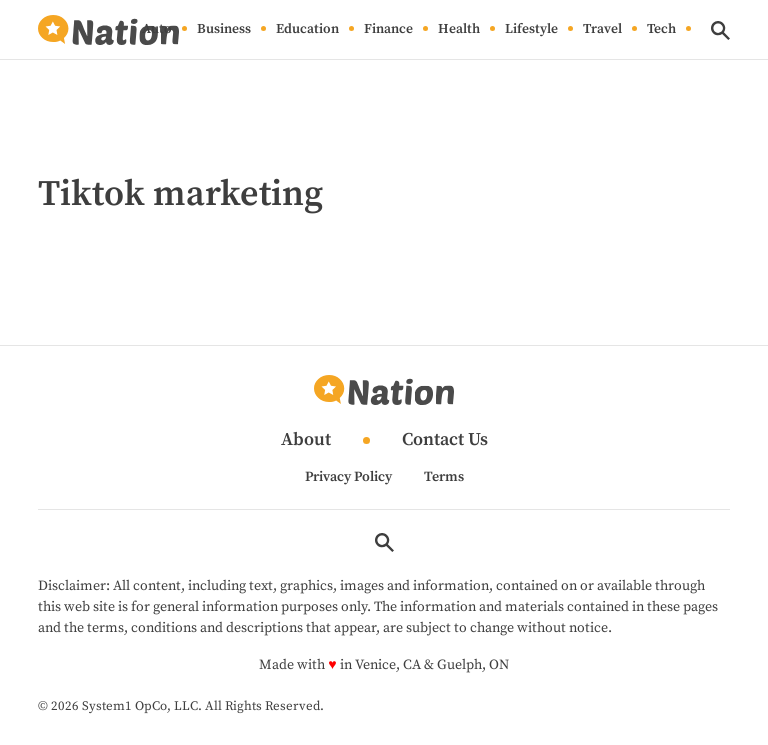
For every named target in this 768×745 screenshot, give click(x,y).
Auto (157, 30)
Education (307, 30)
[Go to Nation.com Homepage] (108, 30)
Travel (602, 30)
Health (459, 30)
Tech (661, 30)
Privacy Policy (348, 477)
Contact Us (445, 440)
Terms (444, 477)
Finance (388, 30)
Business (224, 30)
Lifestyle (531, 30)
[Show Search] (720, 30)
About (306, 440)
